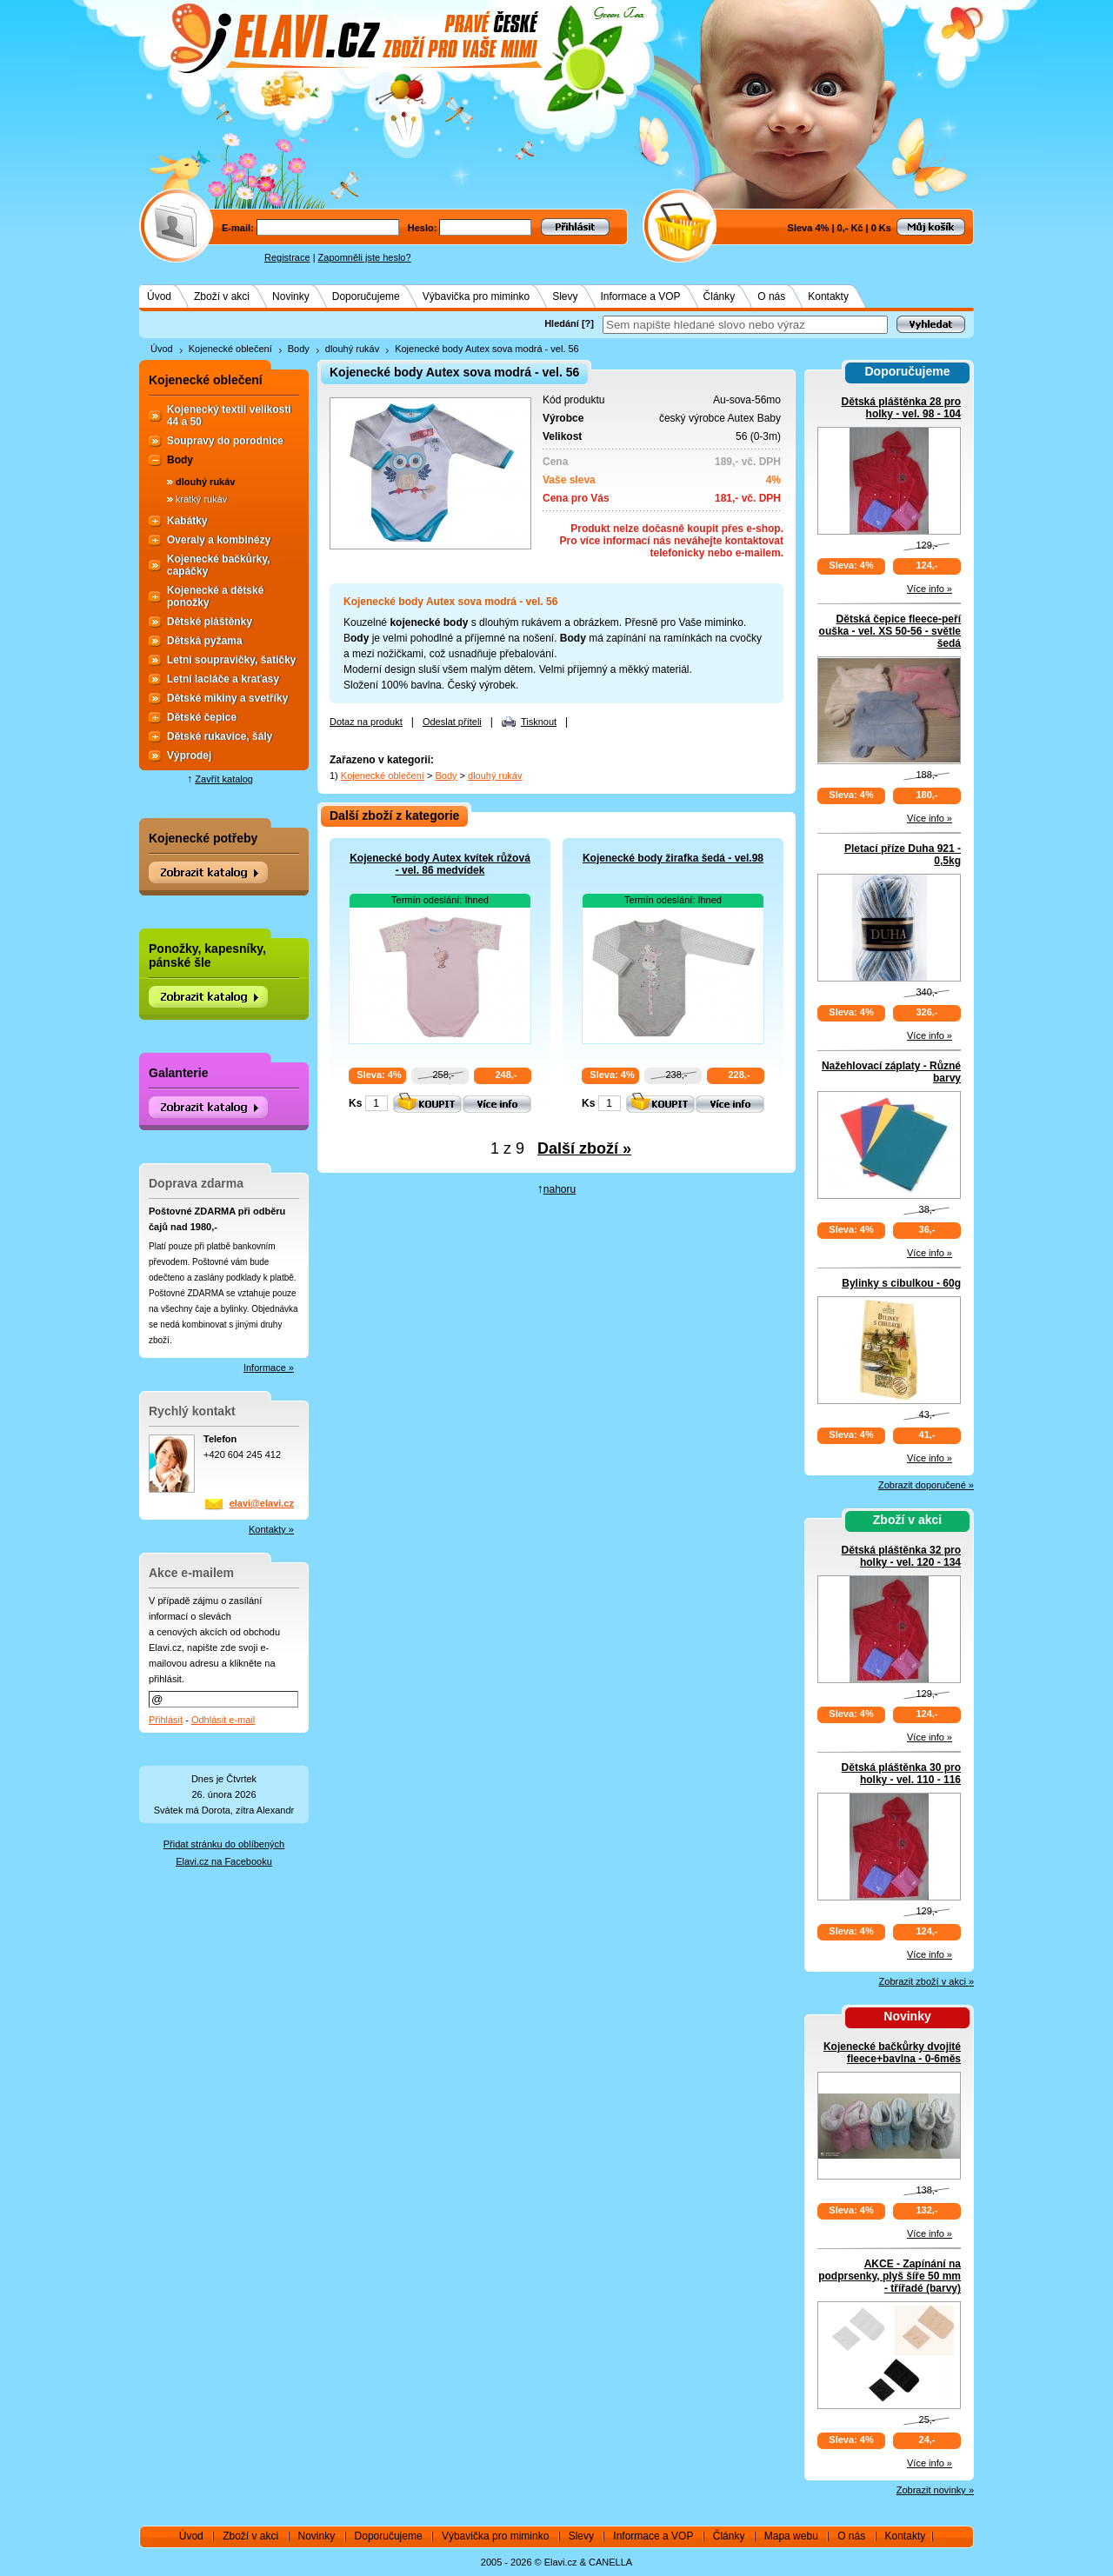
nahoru (559, 1189)
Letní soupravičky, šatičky (232, 660)
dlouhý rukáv (352, 348)
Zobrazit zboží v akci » (926, 1981)
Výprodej (189, 755)
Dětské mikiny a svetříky (227, 698)
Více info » (929, 588)
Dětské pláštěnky (209, 622)
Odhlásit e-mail (223, 1719)
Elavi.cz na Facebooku (224, 1861)
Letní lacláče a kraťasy (223, 679)
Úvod (159, 296)
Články (719, 296)
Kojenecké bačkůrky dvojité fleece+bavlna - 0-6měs (892, 2052)
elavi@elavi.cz (262, 1503)
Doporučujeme (366, 296)
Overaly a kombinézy (218, 540)
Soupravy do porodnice (225, 441)
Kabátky (187, 521)
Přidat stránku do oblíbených (223, 1844)
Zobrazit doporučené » (926, 1485)
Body (299, 348)
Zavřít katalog (224, 779)
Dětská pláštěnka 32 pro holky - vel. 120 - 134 (901, 1556)
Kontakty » (271, 1529)
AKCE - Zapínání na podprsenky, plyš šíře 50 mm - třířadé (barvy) (889, 2276)
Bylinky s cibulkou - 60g (901, 1283)
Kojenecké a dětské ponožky (215, 596)
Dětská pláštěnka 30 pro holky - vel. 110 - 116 (901, 1773)
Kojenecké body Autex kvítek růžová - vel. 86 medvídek (440, 864)
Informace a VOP (641, 296)
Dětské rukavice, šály (219, 736)
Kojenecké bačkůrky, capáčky (218, 565)
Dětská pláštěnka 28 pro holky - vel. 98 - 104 (901, 408)
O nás (771, 296)
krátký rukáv (201, 499)
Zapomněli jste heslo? (364, 257)
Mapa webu (791, 2536)
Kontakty (828, 296)
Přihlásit (166, 1719)
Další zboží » (584, 1148)
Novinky (291, 296)
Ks (355, 1103)
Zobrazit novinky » (935, 2490)
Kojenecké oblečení (230, 348)
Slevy (564, 296)
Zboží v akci (222, 296)
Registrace (287, 257)
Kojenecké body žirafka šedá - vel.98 (673, 858)
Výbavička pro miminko (476, 296)
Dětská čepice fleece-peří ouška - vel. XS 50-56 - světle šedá (890, 631)
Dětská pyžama (205, 641)
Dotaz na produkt (366, 721)
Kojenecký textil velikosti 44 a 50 (229, 415)
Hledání (561, 323)
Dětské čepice (202, 717)
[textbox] (745, 325)
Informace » (268, 1367)
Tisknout (538, 721)
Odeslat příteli (452, 721)
